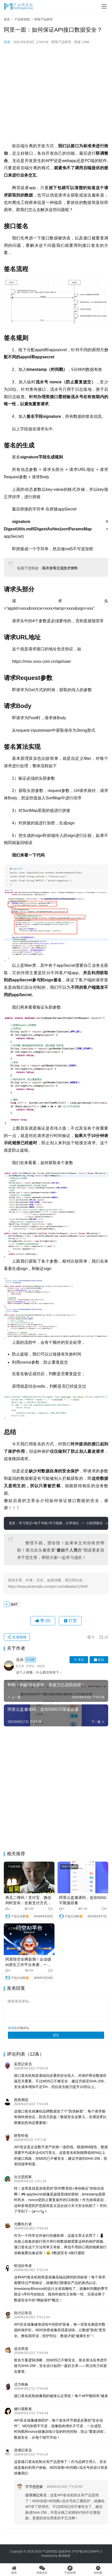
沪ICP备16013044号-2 (87, 2551)
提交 (56, 2035)
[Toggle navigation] (104, 6)
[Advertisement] (56, 93)
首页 (7, 19)
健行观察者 (23, 2409)
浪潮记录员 (23, 2450)
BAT (14, 1604)
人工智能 (13, 1928)
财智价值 (21, 2135)
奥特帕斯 (64, 2555)
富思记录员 (23, 2064)
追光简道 (21, 2349)
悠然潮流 (21, 2100)
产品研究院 (14, 1866)
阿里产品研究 (61, 42)
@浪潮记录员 (36, 2495)
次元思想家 (23, 2177)
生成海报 (16, 1637)
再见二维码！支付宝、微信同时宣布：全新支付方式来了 (28, 1900)
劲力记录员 (23, 2313)
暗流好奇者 (23, 2266)
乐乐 (7, 42)
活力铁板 (21, 2384)
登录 (11, 2028)
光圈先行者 (23, 2224)
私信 (99, 1660)
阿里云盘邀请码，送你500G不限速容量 (83, 1900)
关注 (79, 1660)
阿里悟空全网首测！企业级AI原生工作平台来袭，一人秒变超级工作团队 (28, 1962)
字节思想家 (34, 2487)
